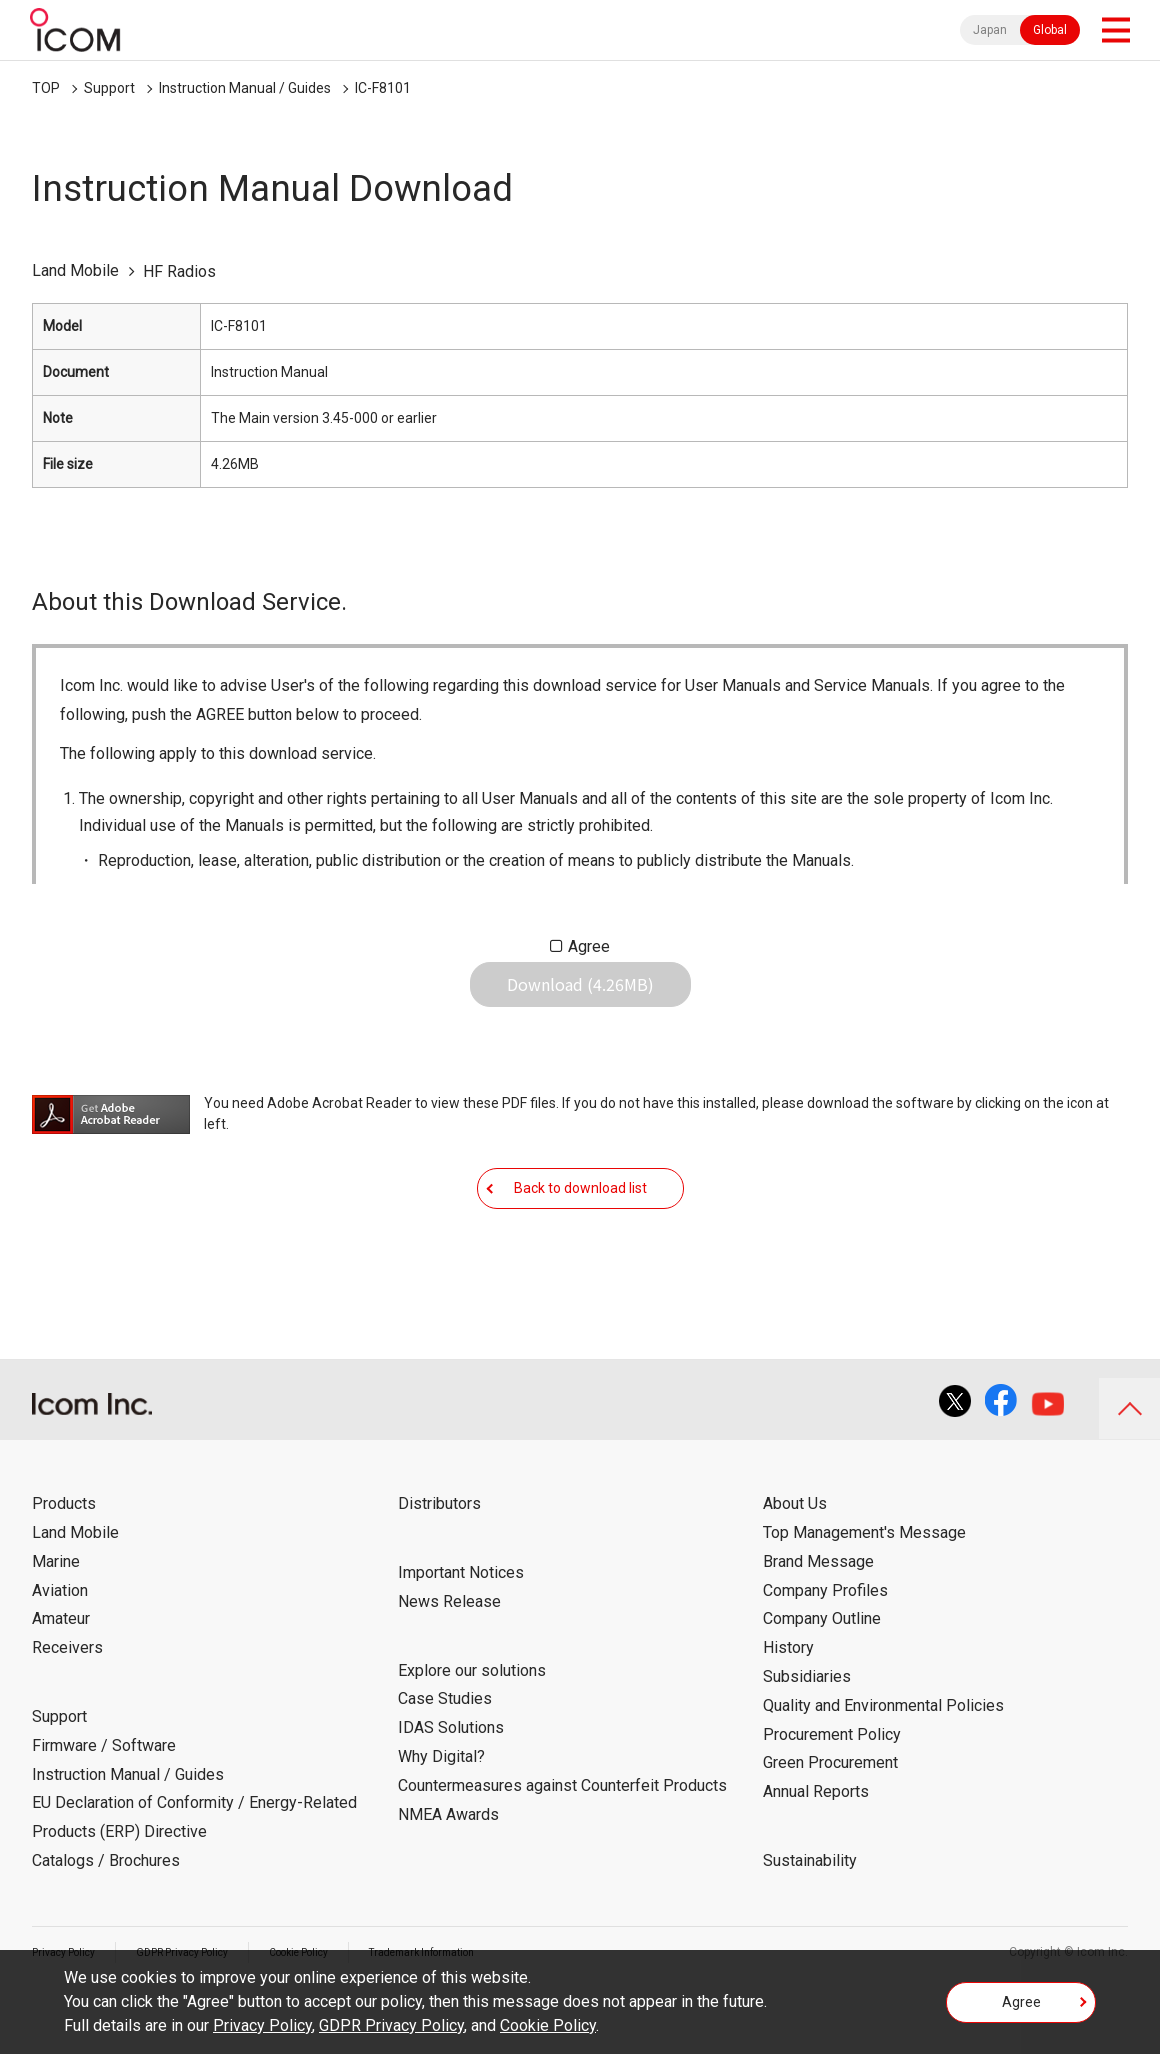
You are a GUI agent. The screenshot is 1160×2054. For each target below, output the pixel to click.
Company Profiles (825, 1650)
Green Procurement (830, 1823)
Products (64, 1564)
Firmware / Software (104, 1806)
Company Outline (822, 1679)
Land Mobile (75, 1593)
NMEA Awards (448, 1874)
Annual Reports (816, 1852)
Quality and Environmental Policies (883, 1766)
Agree (589, 946)
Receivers (67, 1708)
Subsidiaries (807, 1737)
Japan (990, 30)
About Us (795, 1564)
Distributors (439, 1564)
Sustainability (810, 1921)
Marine (56, 1622)
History (788, 1708)
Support (109, 88)
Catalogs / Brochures (106, 1921)
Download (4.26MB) (580, 1000)
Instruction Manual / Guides (245, 88)
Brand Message (818, 1622)
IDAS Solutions (451, 1788)
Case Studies (445, 1759)
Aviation (60, 1650)
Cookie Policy (548, 2025)
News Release (449, 1662)
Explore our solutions (472, 1730)
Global (1050, 30)
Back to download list (580, 1233)
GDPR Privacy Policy (391, 2025)
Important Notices (461, 1633)
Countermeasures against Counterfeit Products (562, 1846)
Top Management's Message (864, 1593)
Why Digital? (441, 1817)
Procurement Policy (832, 1794)
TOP (46, 88)
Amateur (61, 1679)
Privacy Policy (262, 2025)
